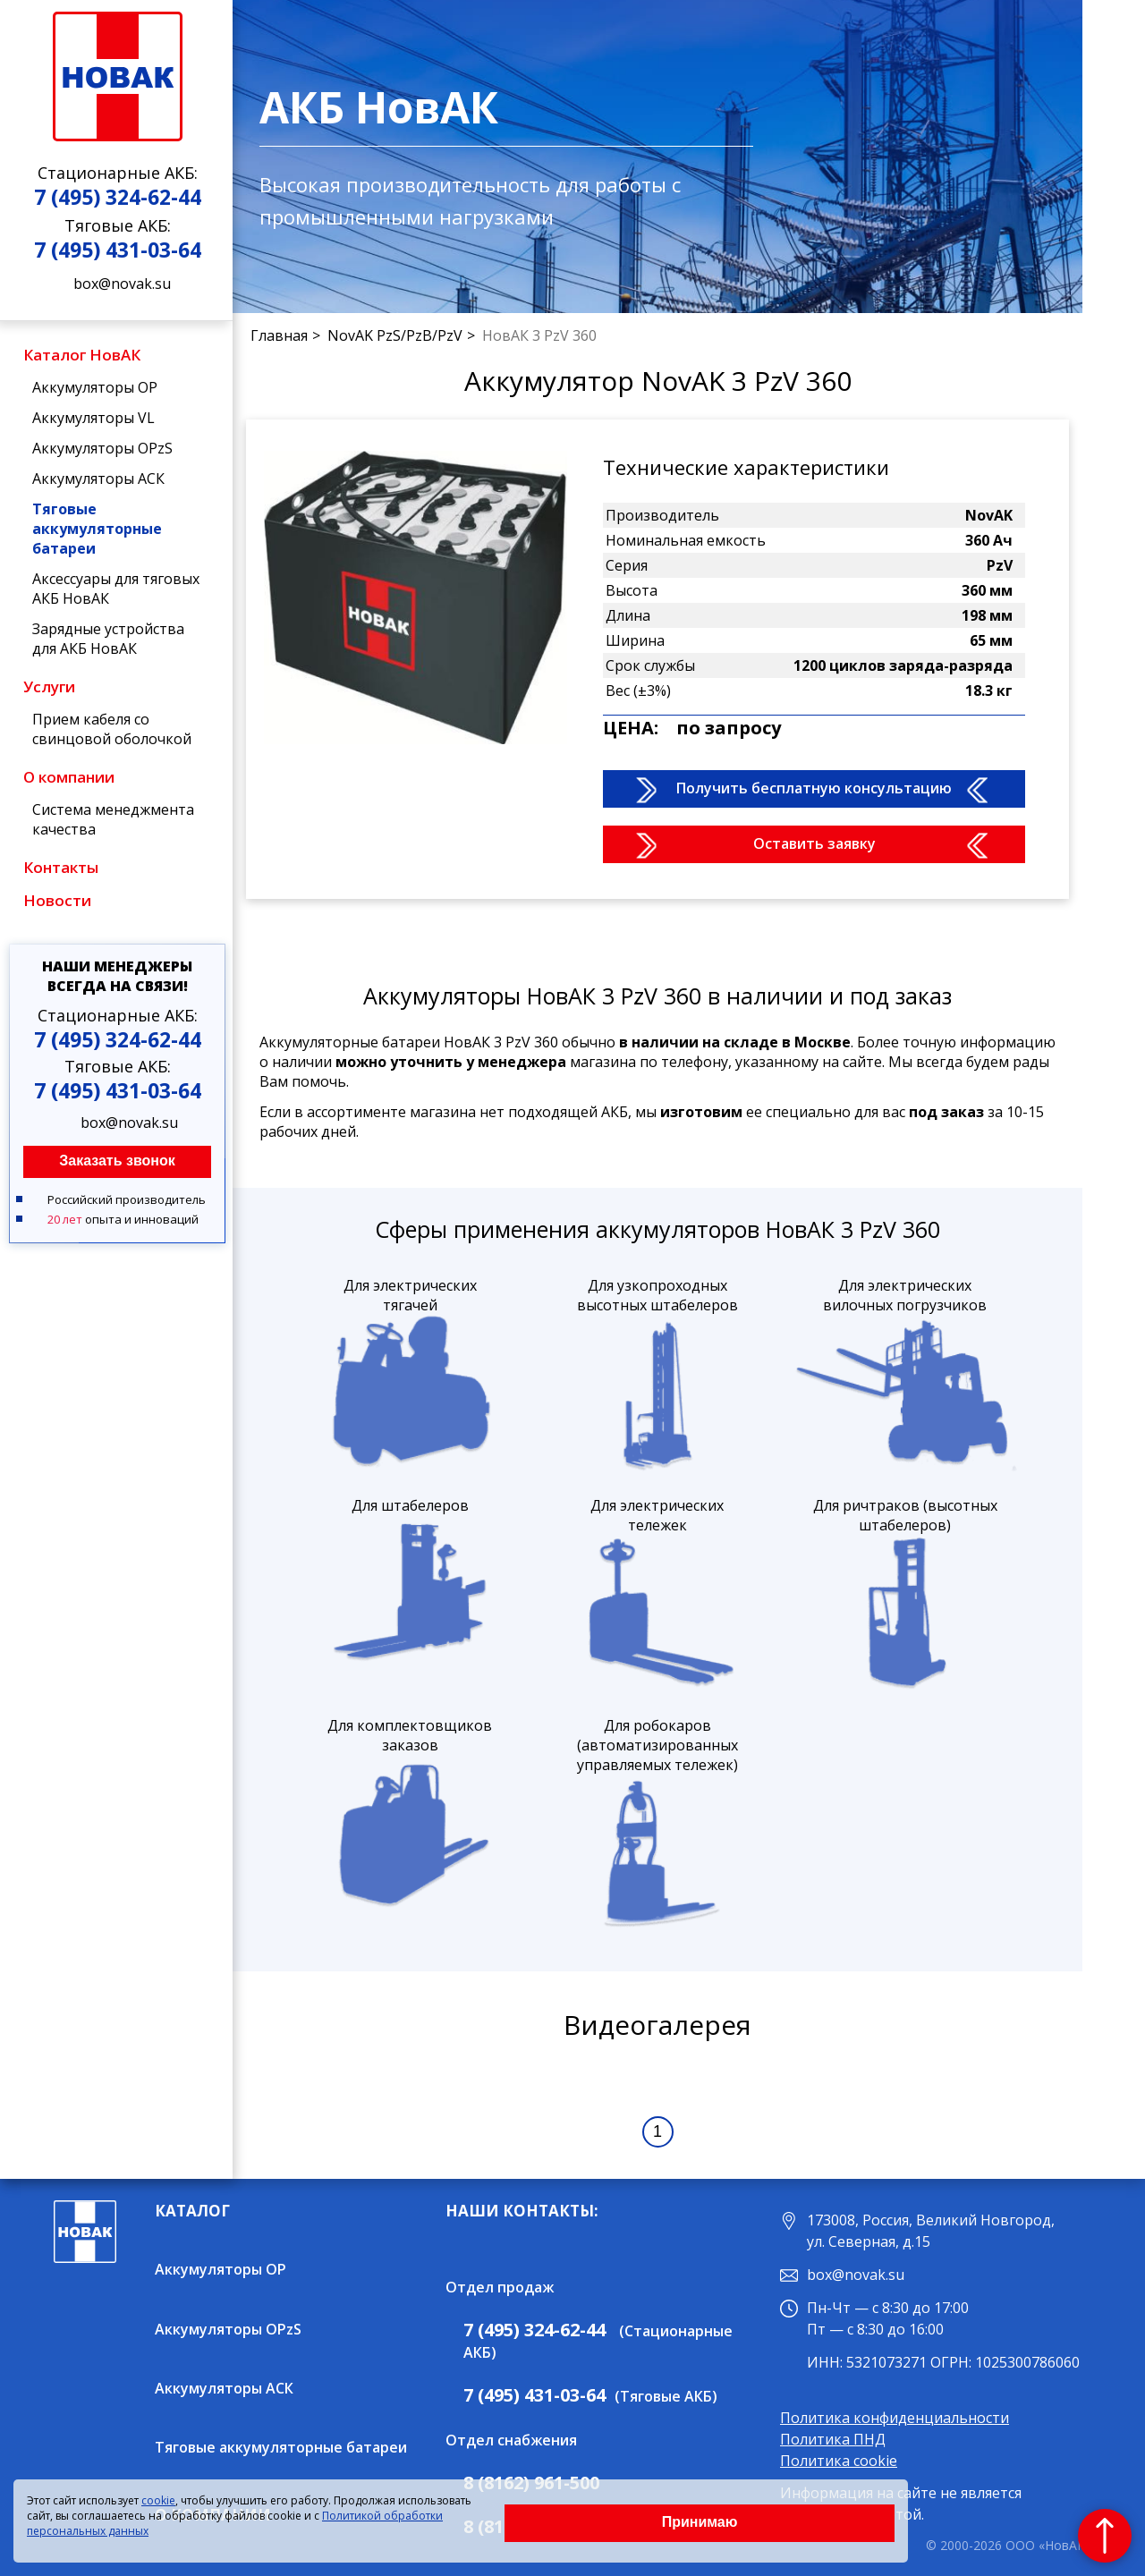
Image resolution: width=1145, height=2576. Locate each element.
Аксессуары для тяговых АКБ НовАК (115, 588)
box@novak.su (122, 283)
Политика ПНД (833, 2439)
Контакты (60, 867)
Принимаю (700, 2521)
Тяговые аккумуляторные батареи (97, 528)
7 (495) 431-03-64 (117, 249)
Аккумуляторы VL (93, 418)
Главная (279, 335)
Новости (57, 900)
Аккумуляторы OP (94, 387)
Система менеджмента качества (113, 819)
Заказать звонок (117, 1160)
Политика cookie (838, 2460)
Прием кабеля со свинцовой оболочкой (111, 729)
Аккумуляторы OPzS (102, 448)
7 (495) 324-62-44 (117, 196)
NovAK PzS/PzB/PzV (394, 335)
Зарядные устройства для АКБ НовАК (108, 638)
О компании (68, 777)
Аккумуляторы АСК (98, 478)
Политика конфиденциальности (894, 2418)
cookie (158, 2500)
